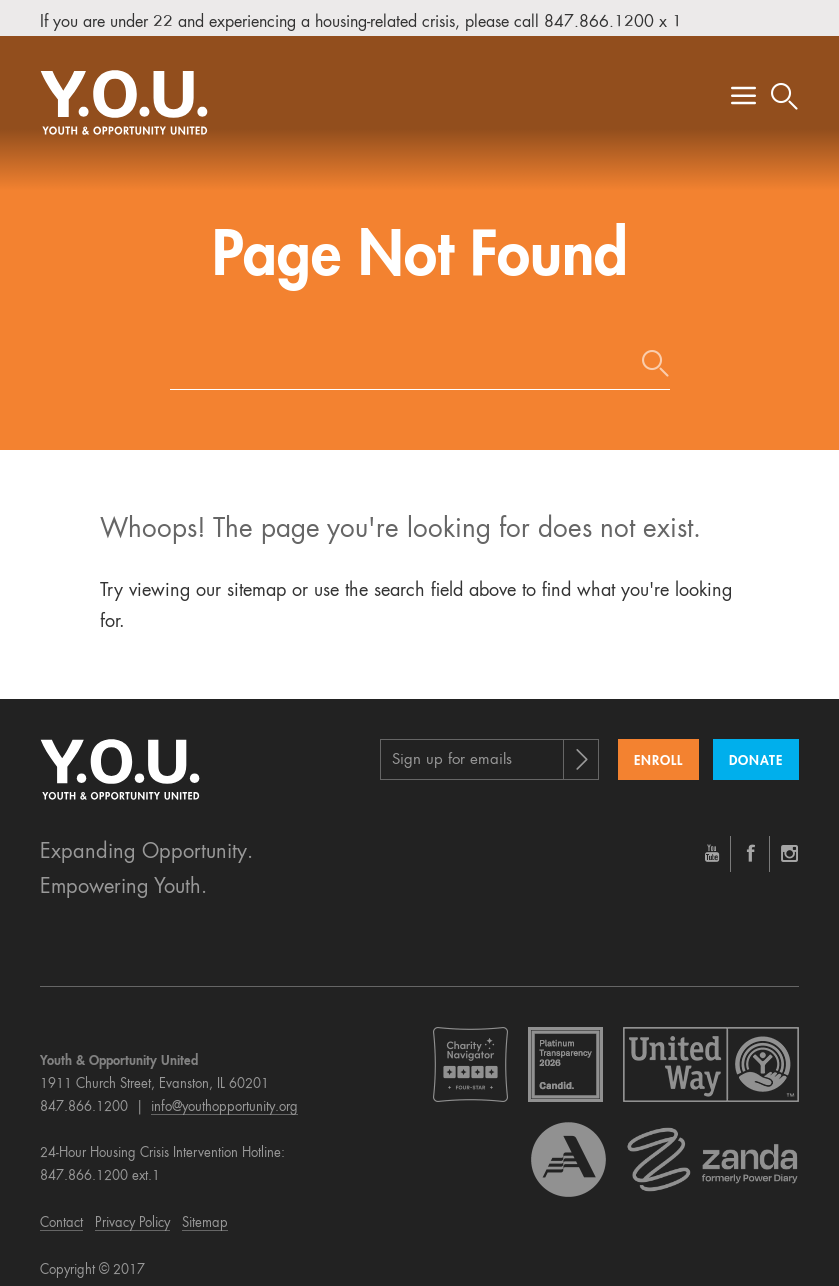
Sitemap (205, 1210)
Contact (61, 1210)
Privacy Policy (132, 1210)
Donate (756, 747)
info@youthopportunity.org (224, 1093)
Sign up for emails (452, 746)
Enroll (658, 747)
